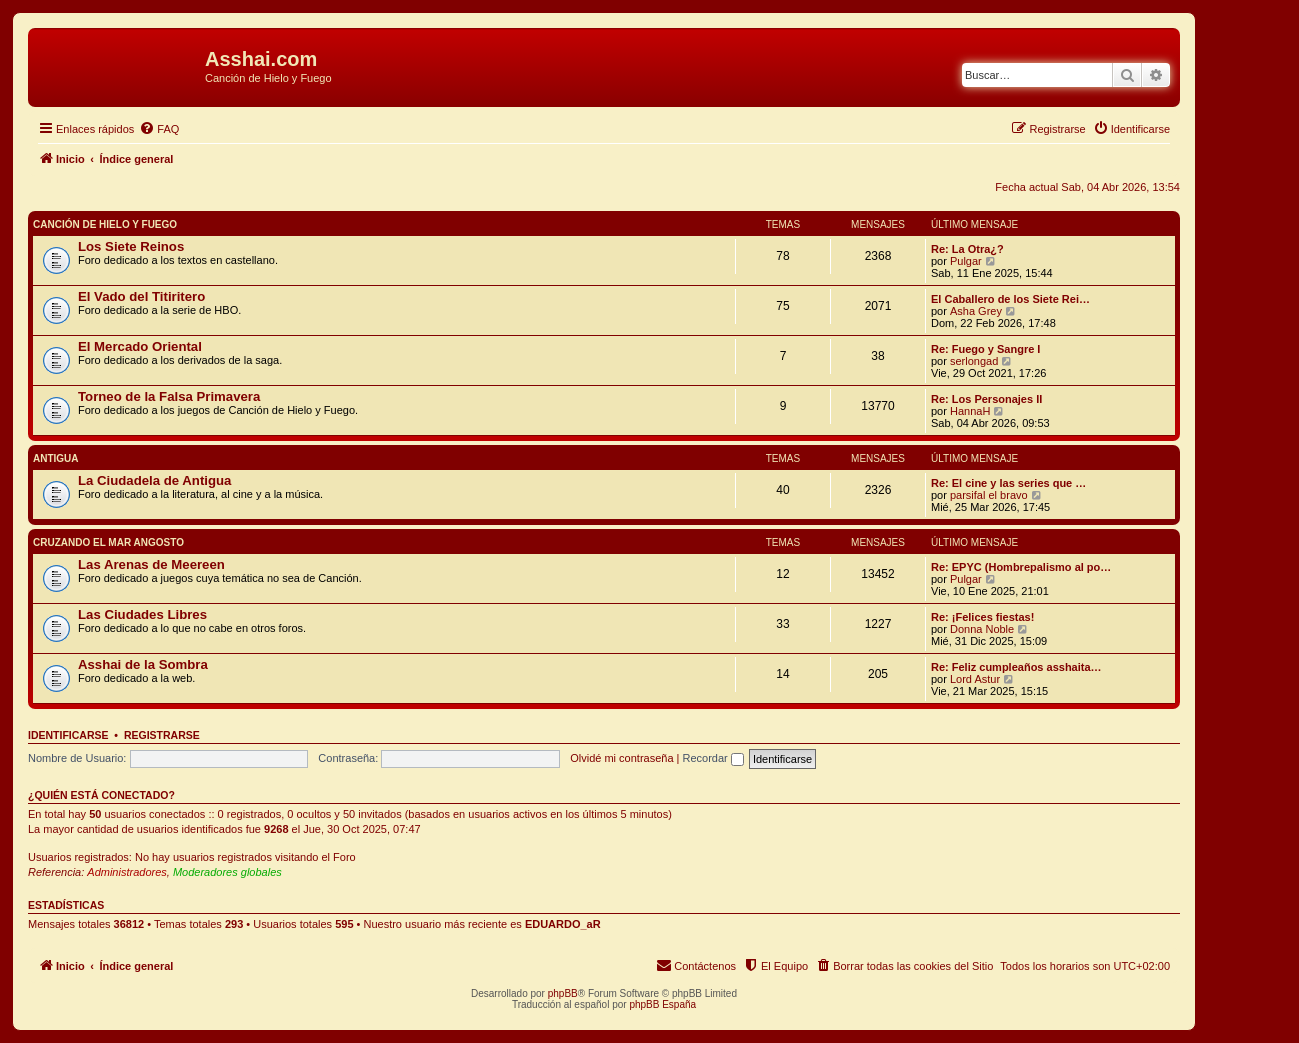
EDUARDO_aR (563, 924)
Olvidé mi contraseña (621, 758)
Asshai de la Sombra (143, 664)
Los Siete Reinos (131, 246)
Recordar (713, 758)
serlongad (974, 361)
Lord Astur (975, 679)
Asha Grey (976, 311)
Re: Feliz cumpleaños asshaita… (1016, 667)
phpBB (563, 993)
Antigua (56, 458)
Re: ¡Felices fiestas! (982, 617)
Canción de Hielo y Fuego (105, 224)
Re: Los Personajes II (986, 399)
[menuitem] (159, 129)
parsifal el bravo (989, 495)
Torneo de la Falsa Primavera (169, 396)
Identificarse (68, 735)
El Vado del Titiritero (141, 296)
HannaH (970, 411)
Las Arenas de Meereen (151, 564)
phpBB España (662, 1004)
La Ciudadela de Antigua (154, 480)
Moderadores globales (227, 872)
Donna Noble (982, 629)
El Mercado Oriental (140, 346)
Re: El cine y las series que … (1008, 483)
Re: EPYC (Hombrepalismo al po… (1021, 567)
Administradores (126, 872)
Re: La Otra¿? (967, 249)
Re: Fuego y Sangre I (985, 349)
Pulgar (966, 261)
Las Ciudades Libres (142, 614)
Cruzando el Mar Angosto (108, 542)
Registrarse (162, 735)
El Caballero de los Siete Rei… (1010, 299)
